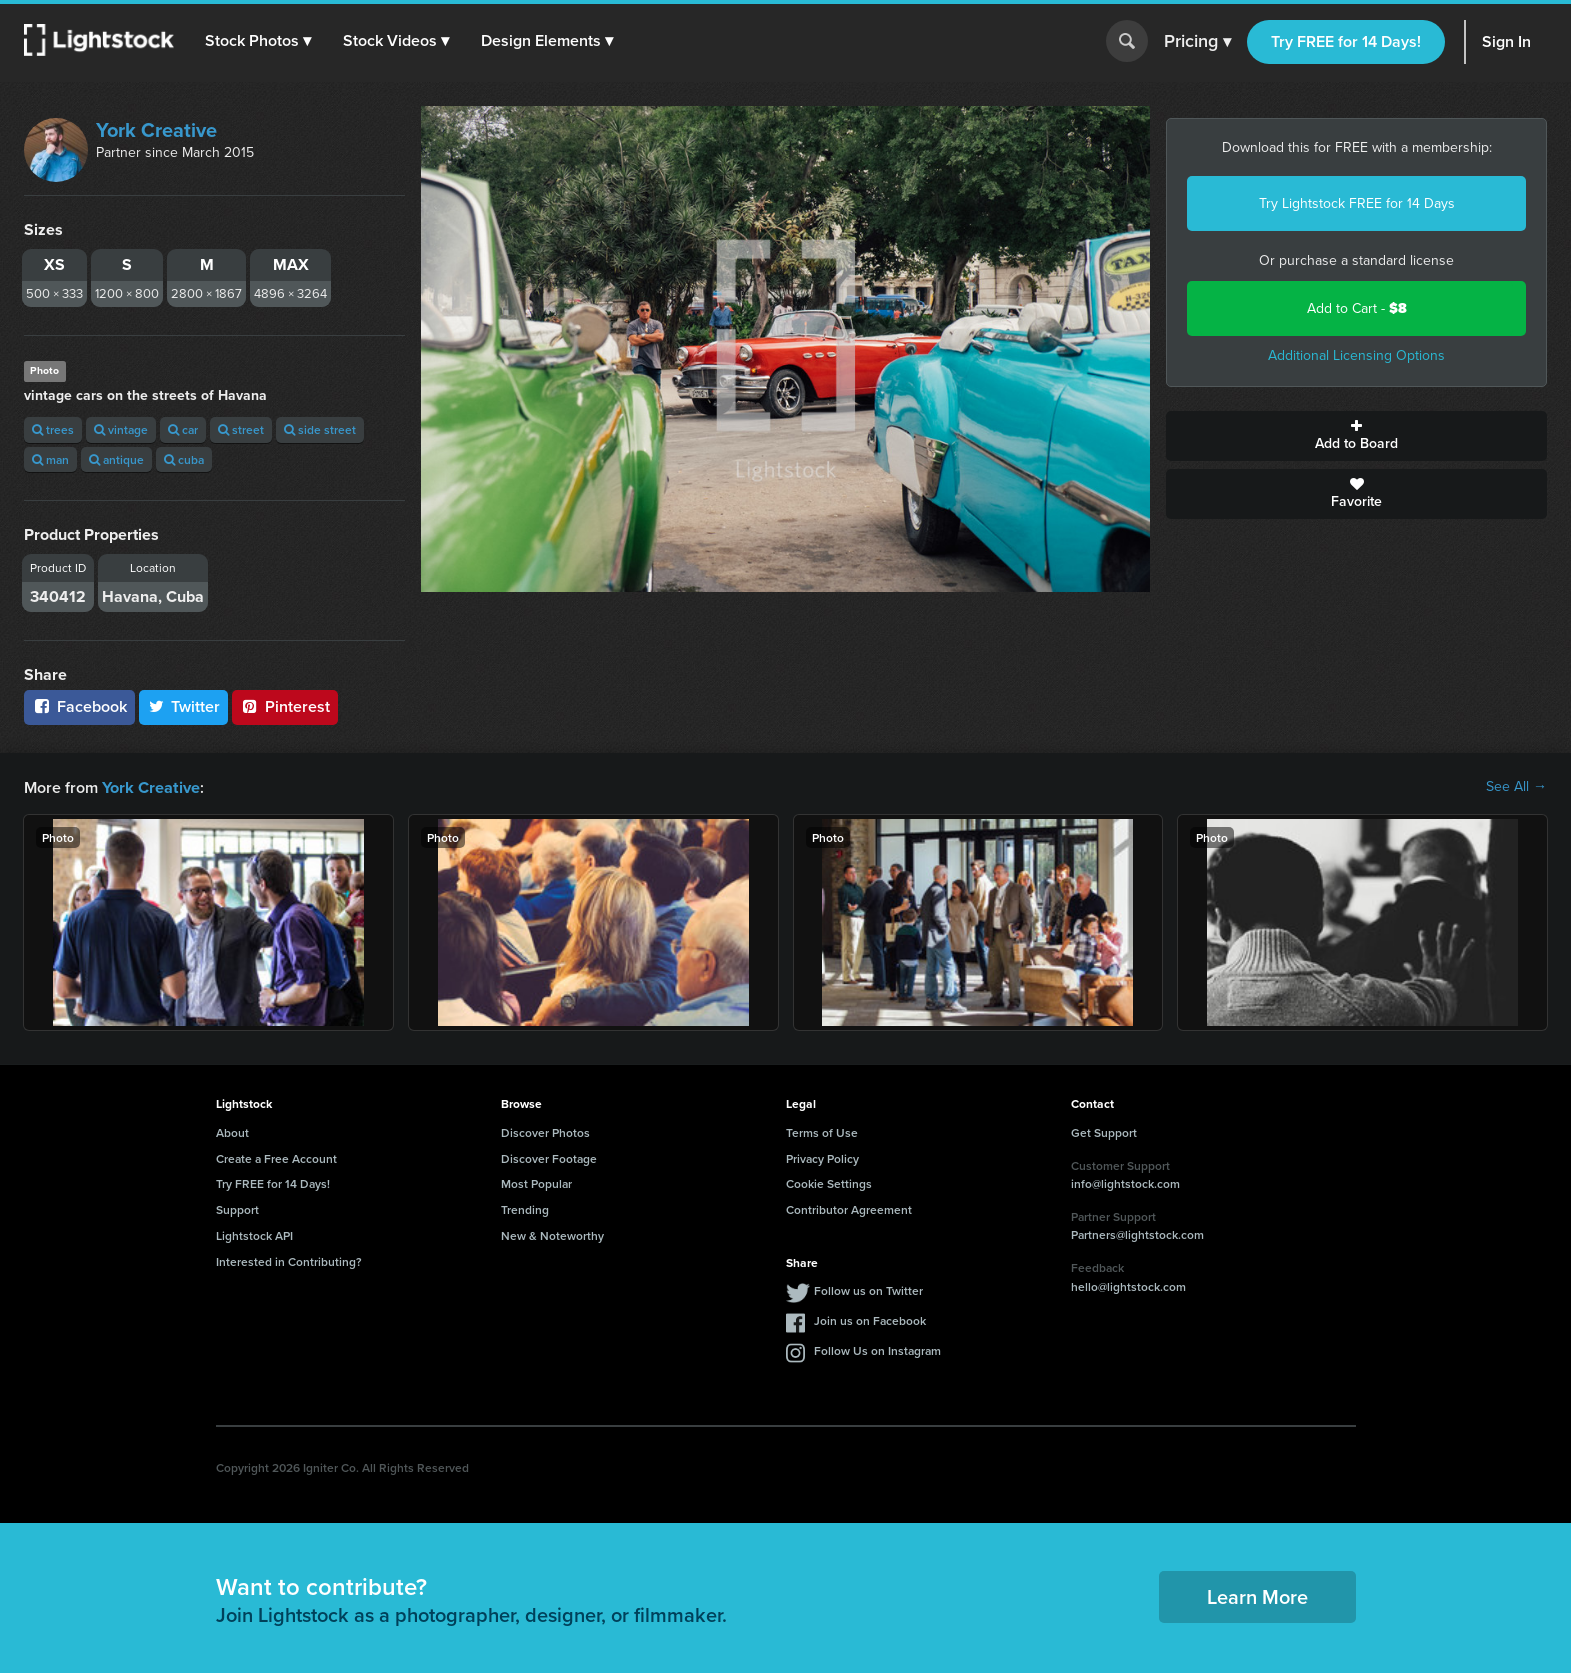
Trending (525, 1208)
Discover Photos (545, 1131)
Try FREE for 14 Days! (1346, 41)
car (183, 429)
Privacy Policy (822, 1157)
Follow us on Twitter (868, 1289)
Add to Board (1356, 436)
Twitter (184, 706)
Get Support (1104, 1131)
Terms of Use (822, 1131)
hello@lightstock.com (1128, 1285)
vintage (121, 429)
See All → (1516, 787)
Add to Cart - (1357, 308)
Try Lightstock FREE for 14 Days (1357, 203)
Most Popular (536, 1182)
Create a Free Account (276, 1157)
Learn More (1257, 1595)
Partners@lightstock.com (1137, 1233)
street (241, 429)
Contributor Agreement (849, 1208)
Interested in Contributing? (289, 1260)
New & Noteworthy (552, 1234)
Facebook (79, 706)
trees (53, 429)
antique (116, 459)
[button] (259, 41)
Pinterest (285, 706)
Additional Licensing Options (1356, 355)
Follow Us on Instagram (877, 1349)
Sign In (1506, 41)
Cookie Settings (829, 1182)
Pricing (1197, 42)
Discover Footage (549, 1157)
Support (237, 1208)
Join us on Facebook (870, 1319)
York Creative (156, 130)
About (232, 1131)
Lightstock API (254, 1234)
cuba (184, 459)
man (50, 459)
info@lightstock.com (1125, 1182)
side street (320, 429)
